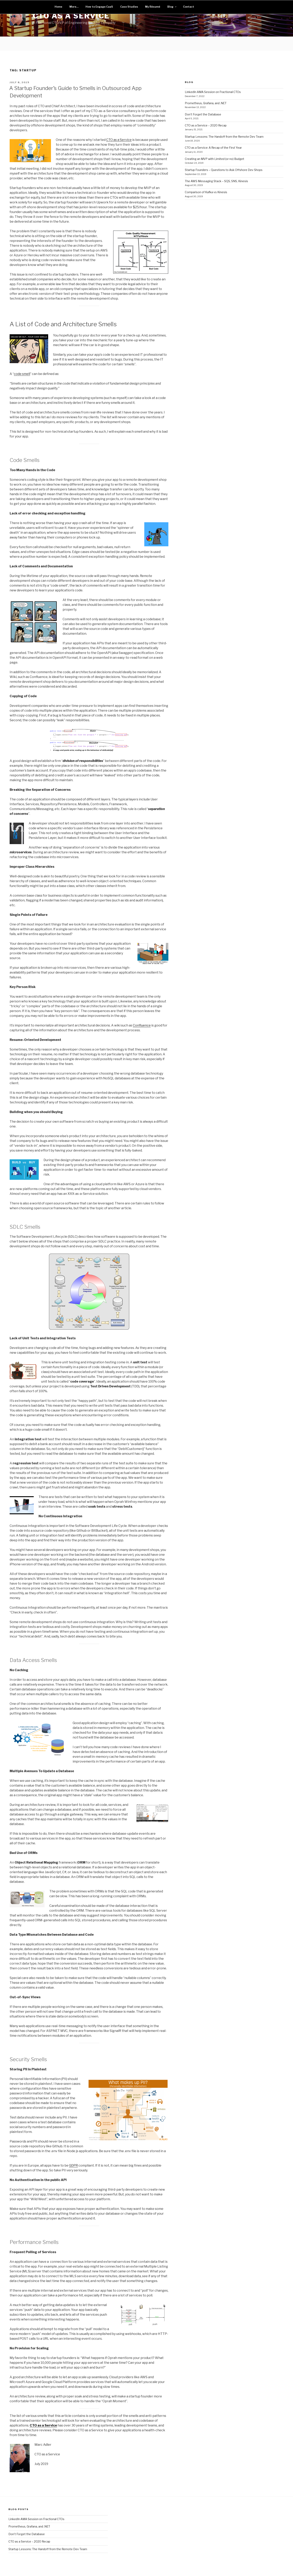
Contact (188, 6)
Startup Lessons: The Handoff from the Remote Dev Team (224, 136)
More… (73, 6)
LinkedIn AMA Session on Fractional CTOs (213, 92)
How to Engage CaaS (99, 6)
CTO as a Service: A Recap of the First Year (213, 147)
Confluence (142, 1025)
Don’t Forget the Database (203, 114)
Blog (172, 6)
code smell (22, 374)
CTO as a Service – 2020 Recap (206, 125)
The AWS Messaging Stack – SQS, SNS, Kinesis (216, 181)
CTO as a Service (71, 15)
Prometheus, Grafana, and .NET (206, 103)
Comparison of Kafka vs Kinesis (206, 192)
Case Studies (129, 6)
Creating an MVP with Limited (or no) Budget (214, 159)
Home (58, 6)
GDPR (73, 2165)
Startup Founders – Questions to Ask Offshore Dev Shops (223, 170)
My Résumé (152, 6)
